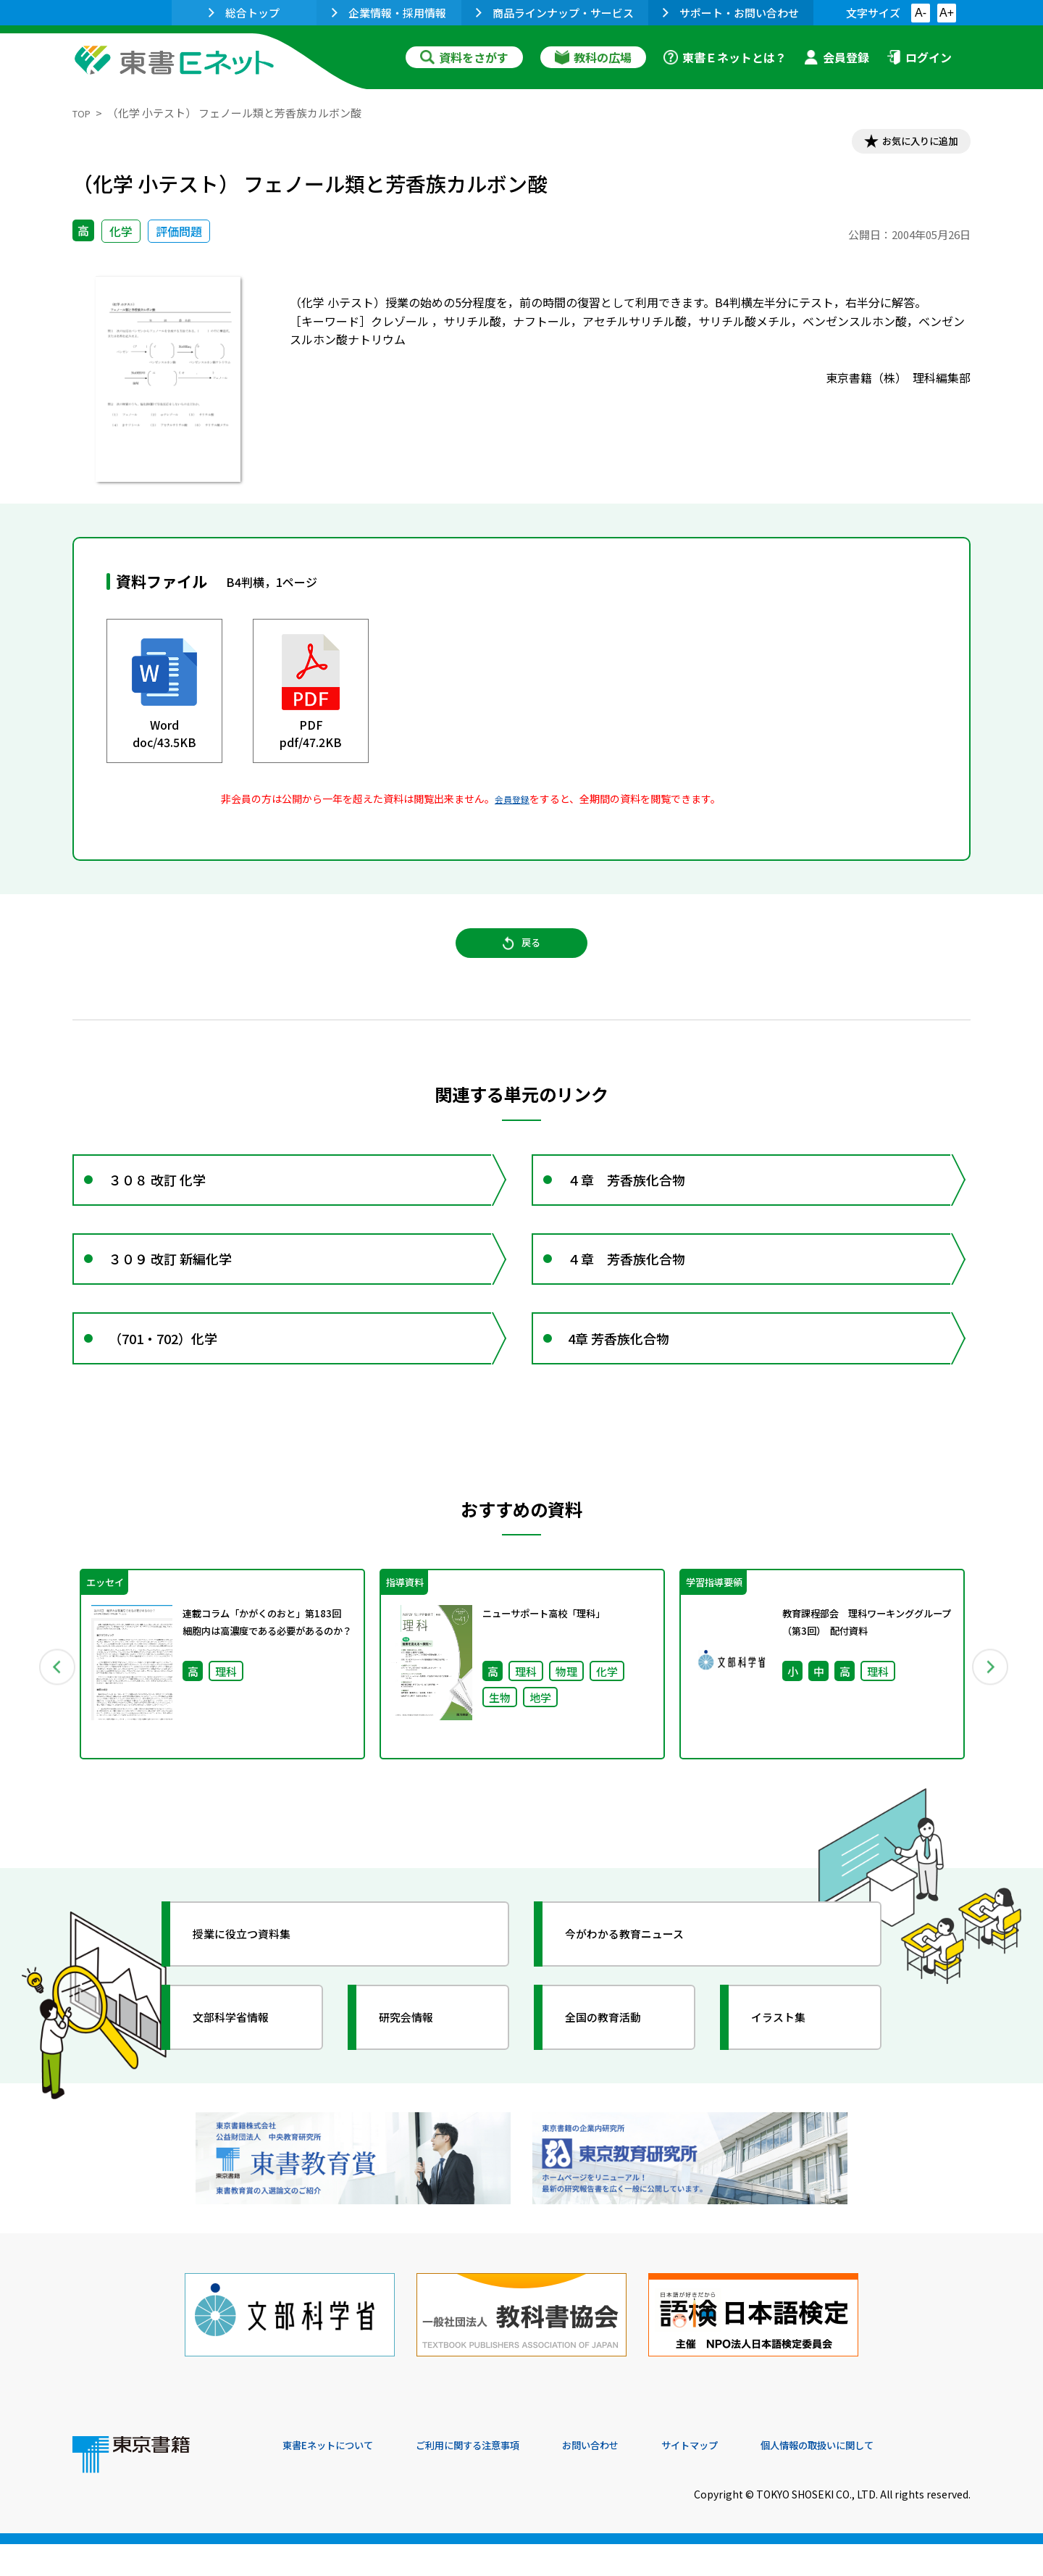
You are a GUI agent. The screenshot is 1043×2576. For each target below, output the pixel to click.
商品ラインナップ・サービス (555, 12)
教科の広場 (593, 57)
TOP (83, 112)
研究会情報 (418, 2074)
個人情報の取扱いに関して (901, 2477)
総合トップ (244, 12)
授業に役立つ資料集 (258, 1991)
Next (991, 1718)
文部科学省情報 (244, 2074)
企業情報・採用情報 (389, 12)
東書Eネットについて (338, 2477)
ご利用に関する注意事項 (500, 2477)
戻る (521, 957)
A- (920, 13)
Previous (51, 1718)
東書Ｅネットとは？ (725, 57)
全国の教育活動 (617, 2074)
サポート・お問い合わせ (731, 12)
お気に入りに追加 (908, 143)
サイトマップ (754, 2477)
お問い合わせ (642, 2477)
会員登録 (836, 57)
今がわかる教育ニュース (642, 1991)
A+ (946, 13)
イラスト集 (790, 2074)
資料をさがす (464, 57)
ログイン (919, 57)
